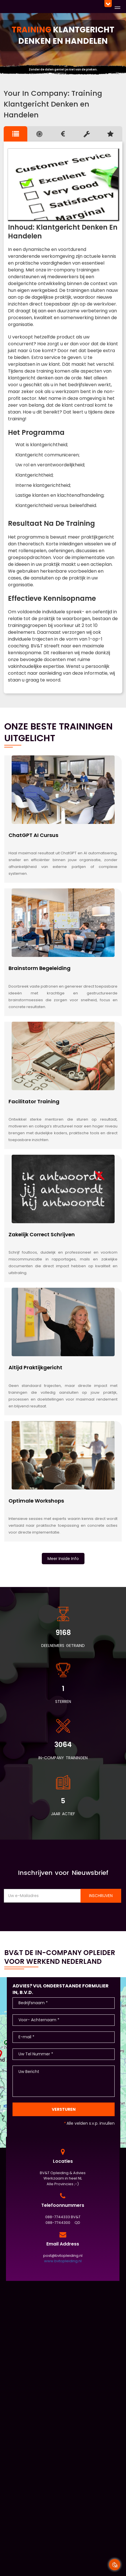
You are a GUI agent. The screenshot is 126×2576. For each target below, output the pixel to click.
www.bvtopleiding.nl (63, 2261)
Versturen (64, 2109)
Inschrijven (101, 1895)
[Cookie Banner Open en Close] (114, 2564)
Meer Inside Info (63, 1558)
